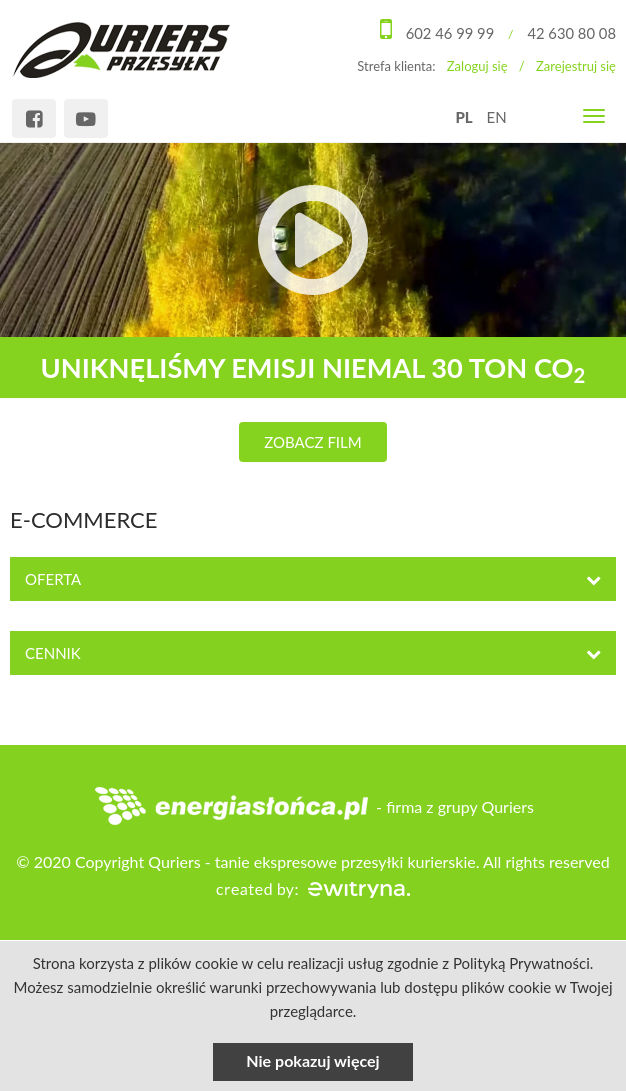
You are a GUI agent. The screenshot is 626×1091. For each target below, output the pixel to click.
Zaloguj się (477, 65)
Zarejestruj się (576, 65)
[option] (313, 303)
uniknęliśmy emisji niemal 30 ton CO (313, 368)
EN (497, 117)
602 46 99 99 (448, 33)
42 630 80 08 (571, 33)
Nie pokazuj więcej (312, 1060)
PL (463, 117)
